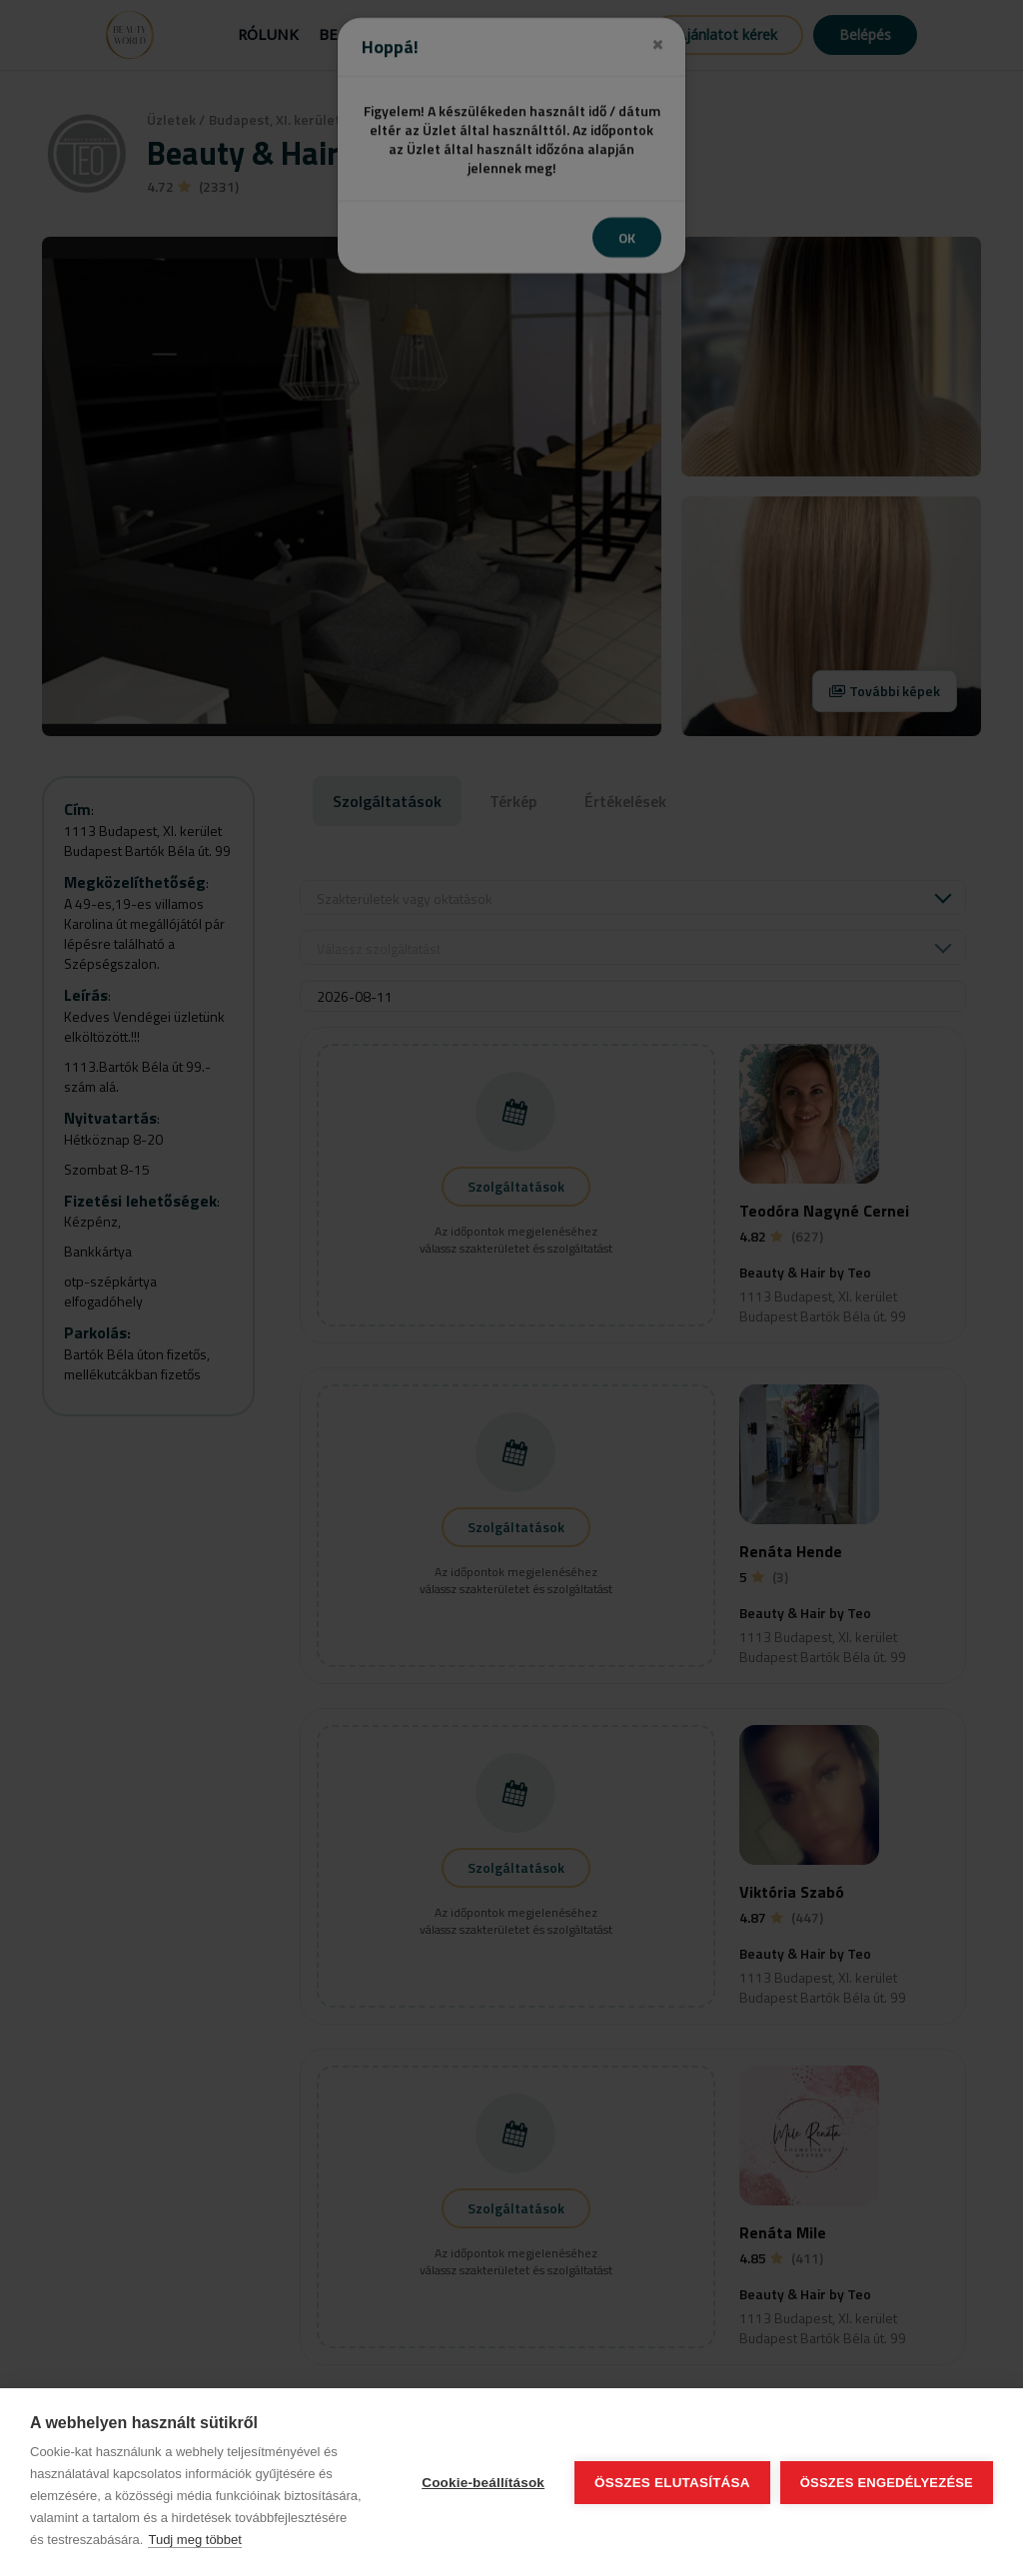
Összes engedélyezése (886, 2482)
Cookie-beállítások (483, 2482)
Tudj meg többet (194, 2539)
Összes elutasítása (672, 2482)
